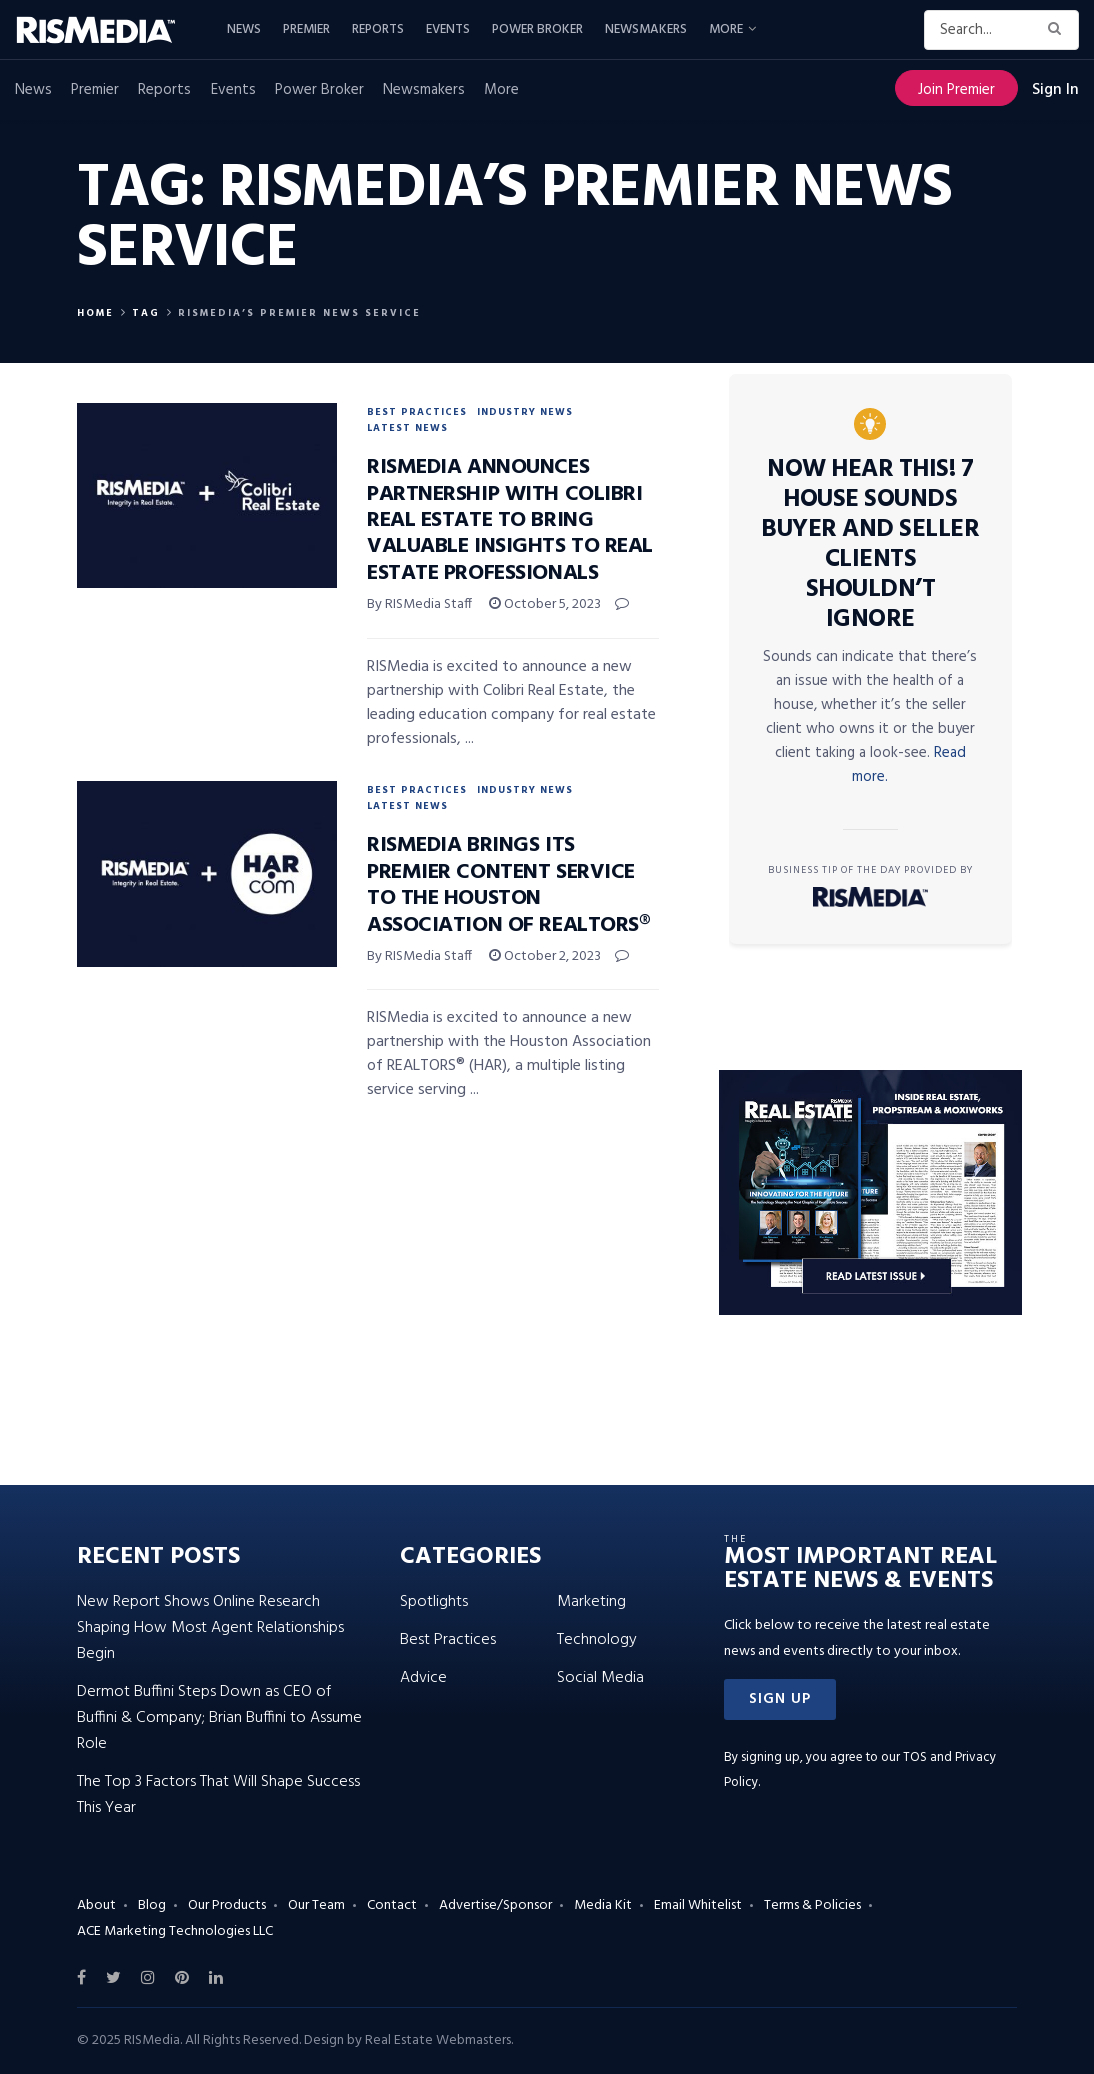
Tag (146, 313)
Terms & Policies (812, 1905)
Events (448, 29)
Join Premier (956, 90)
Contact (392, 1905)
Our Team (316, 1905)
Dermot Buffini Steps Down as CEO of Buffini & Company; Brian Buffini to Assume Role (219, 1718)
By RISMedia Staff (419, 604)
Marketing (591, 1602)
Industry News (525, 412)
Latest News (407, 428)
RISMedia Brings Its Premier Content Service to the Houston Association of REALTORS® (508, 885)
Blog (152, 1905)
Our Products (227, 1905)
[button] (780, 1699)
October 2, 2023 (545, 956)
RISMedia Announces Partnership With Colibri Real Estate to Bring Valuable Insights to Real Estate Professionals (510, 520)
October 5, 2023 (545, 604)
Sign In (1055, 90)
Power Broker (537, 29)
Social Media (600, 1678)
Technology (597, 1640)
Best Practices (417, 412)
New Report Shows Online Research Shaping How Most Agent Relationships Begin (210, 1628)
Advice (423, 1678)
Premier (306, 29)
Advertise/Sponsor (495, 1905)
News (244, 29)
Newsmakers (646, 29)
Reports (378, 29)
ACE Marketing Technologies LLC (175, 1931)
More (726, 29)
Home (95, 313)
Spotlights (434, 1602)
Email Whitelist (698, 1905)
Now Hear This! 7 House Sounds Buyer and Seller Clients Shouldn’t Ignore (870, 545)
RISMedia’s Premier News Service (299, 313)
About (96, 1905)
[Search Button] (1058, 30)
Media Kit (603, 1905)
